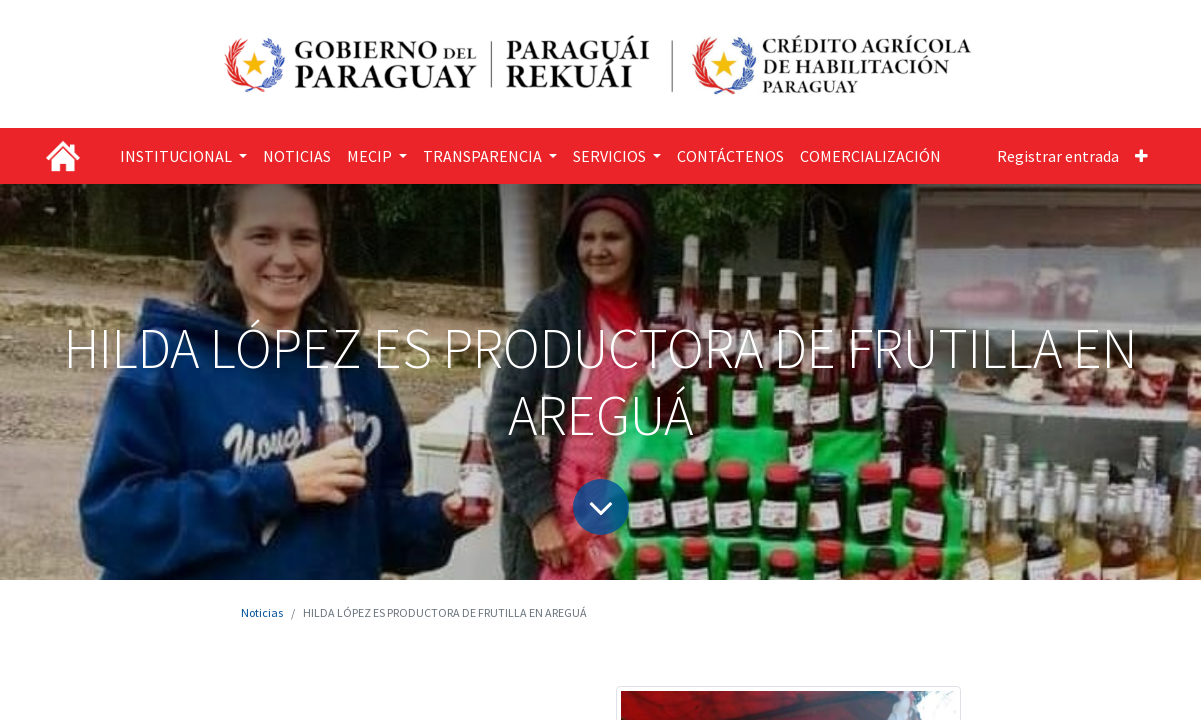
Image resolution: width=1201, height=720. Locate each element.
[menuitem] (297, 156)
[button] (1141, 156)
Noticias (262, 612)
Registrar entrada (1058, 156)
